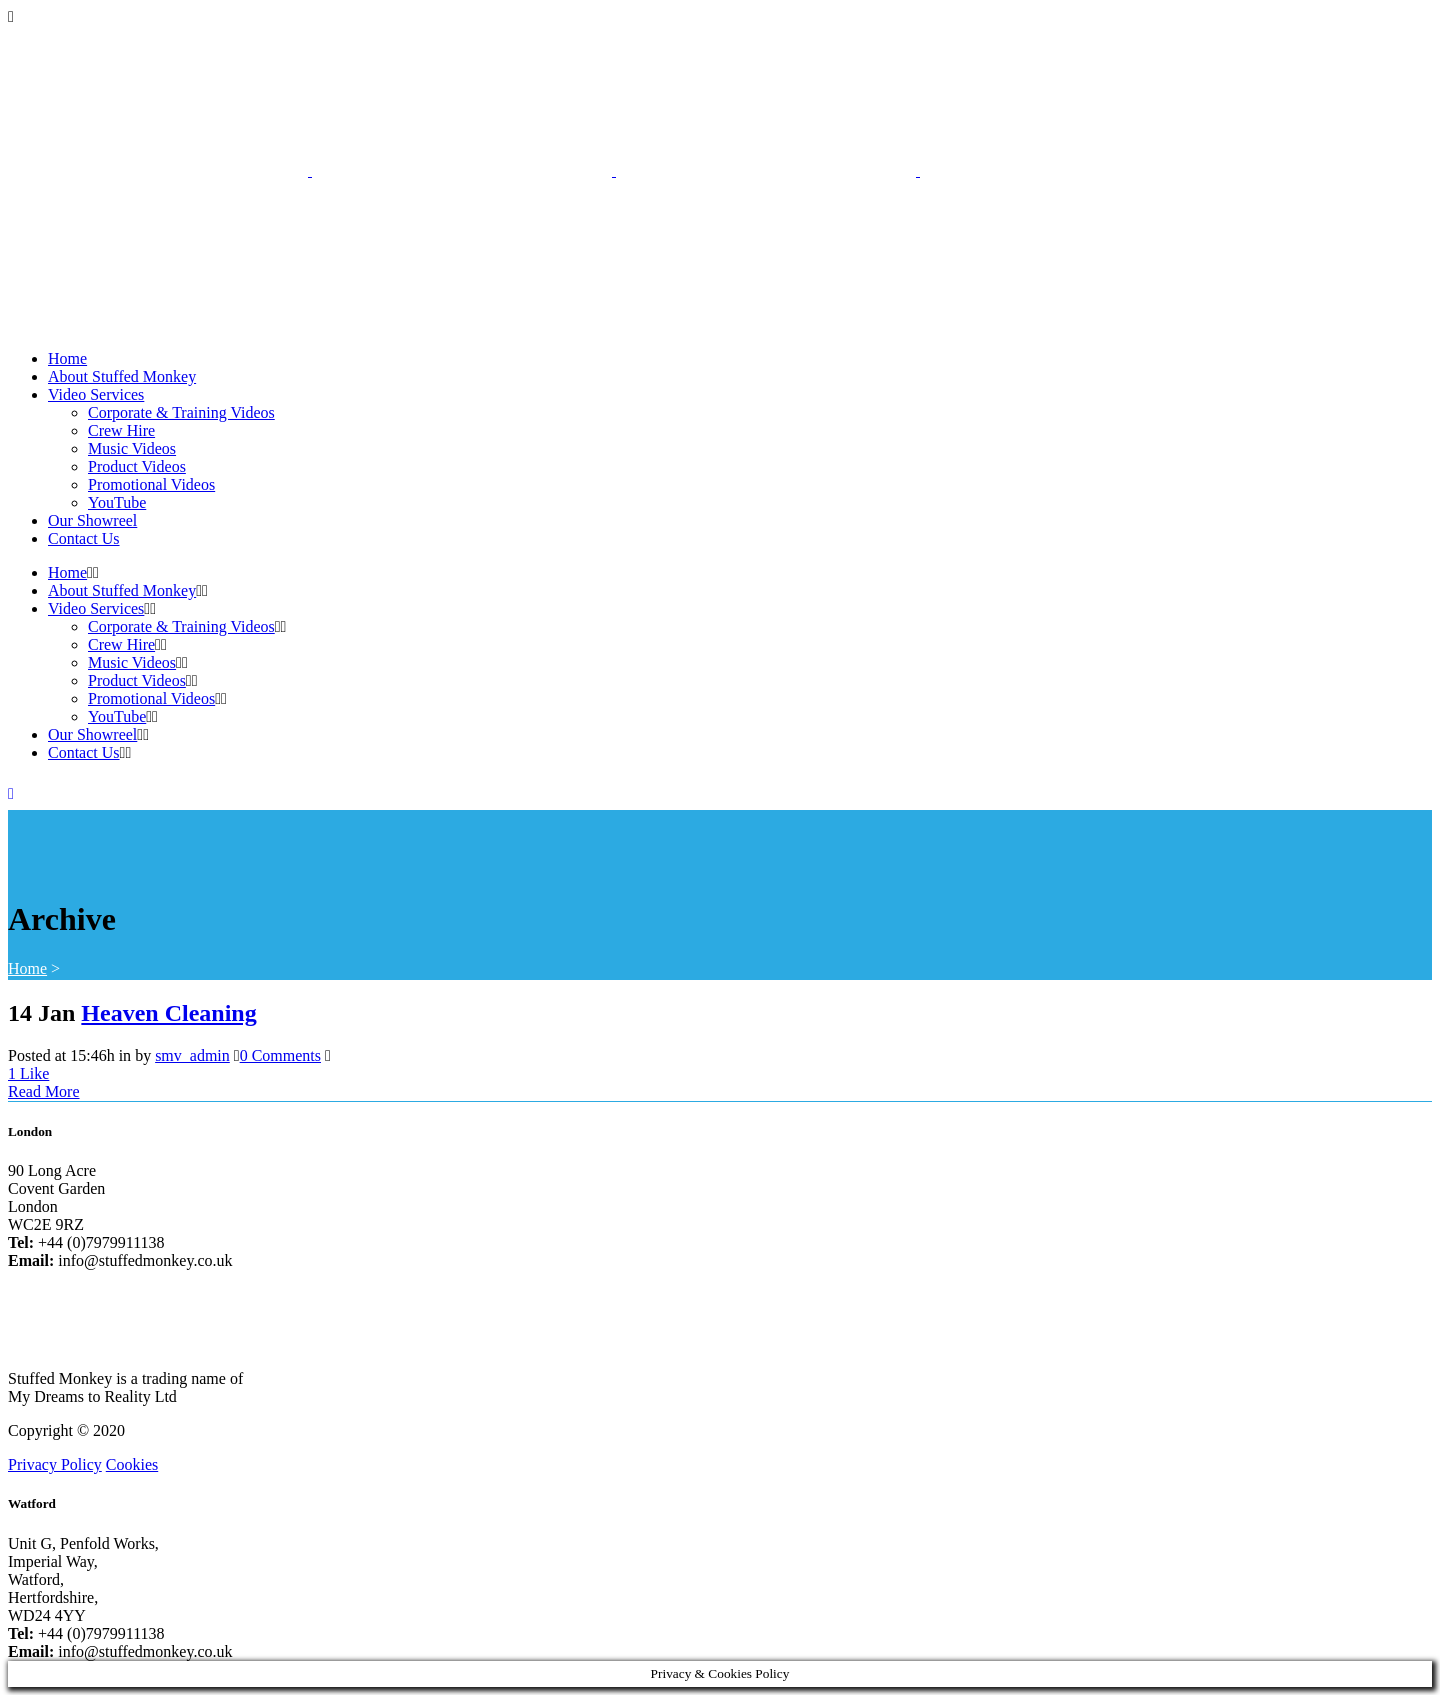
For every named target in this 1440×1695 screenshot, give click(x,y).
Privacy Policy (55, 1464)
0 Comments (280, 1055)
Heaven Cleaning (168, 1013)
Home (27, 968)
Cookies (132, 1464)
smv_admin (192, 1055)
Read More (44, 1091)
